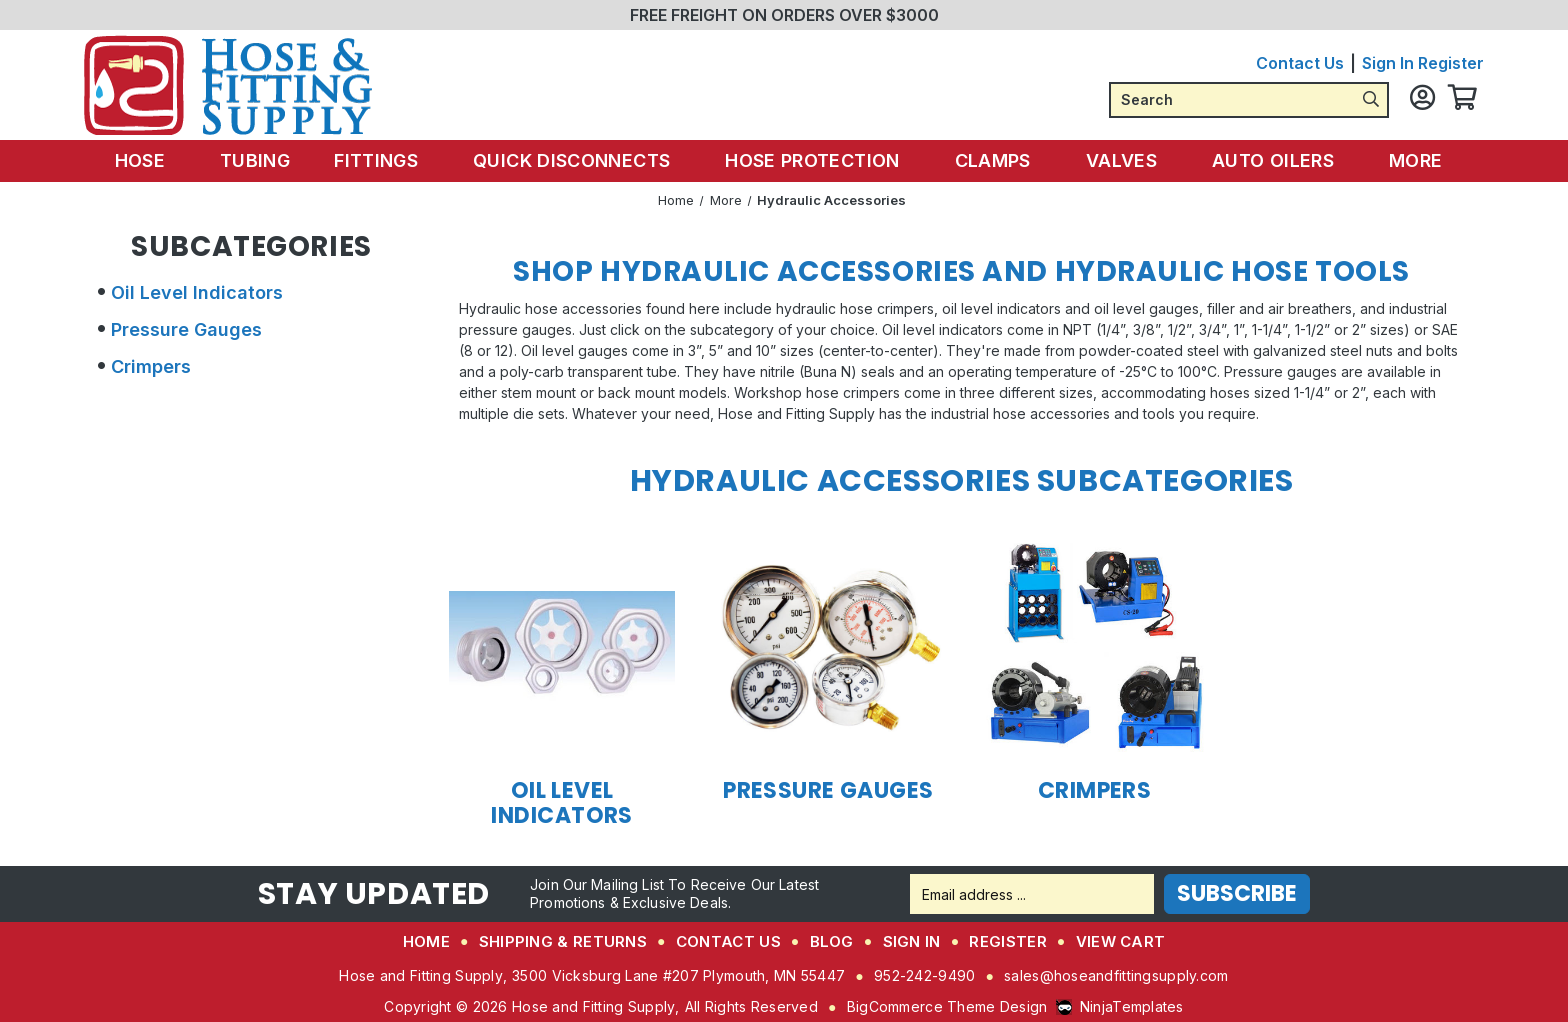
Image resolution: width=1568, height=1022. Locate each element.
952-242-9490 (924, 975)
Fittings (389, 160)
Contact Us (1300, 63)
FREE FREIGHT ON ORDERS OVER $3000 (784, 15)
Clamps (994, 160)
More (1405, 160)
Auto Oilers (1266, 160)
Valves (1119, 160)
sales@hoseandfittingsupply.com (1116, 975)
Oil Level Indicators (197, 292)
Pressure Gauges (186, 329)
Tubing (267, 160)
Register (1451, 63)
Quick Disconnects (581, 160)
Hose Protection (817, 160)
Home (426, 941)
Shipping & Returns (563, 941)
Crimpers (151, 366)
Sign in (1388, 63)
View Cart (1121, 941)
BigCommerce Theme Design (947, 1006)
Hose (161, 160)
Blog (832, 941)
